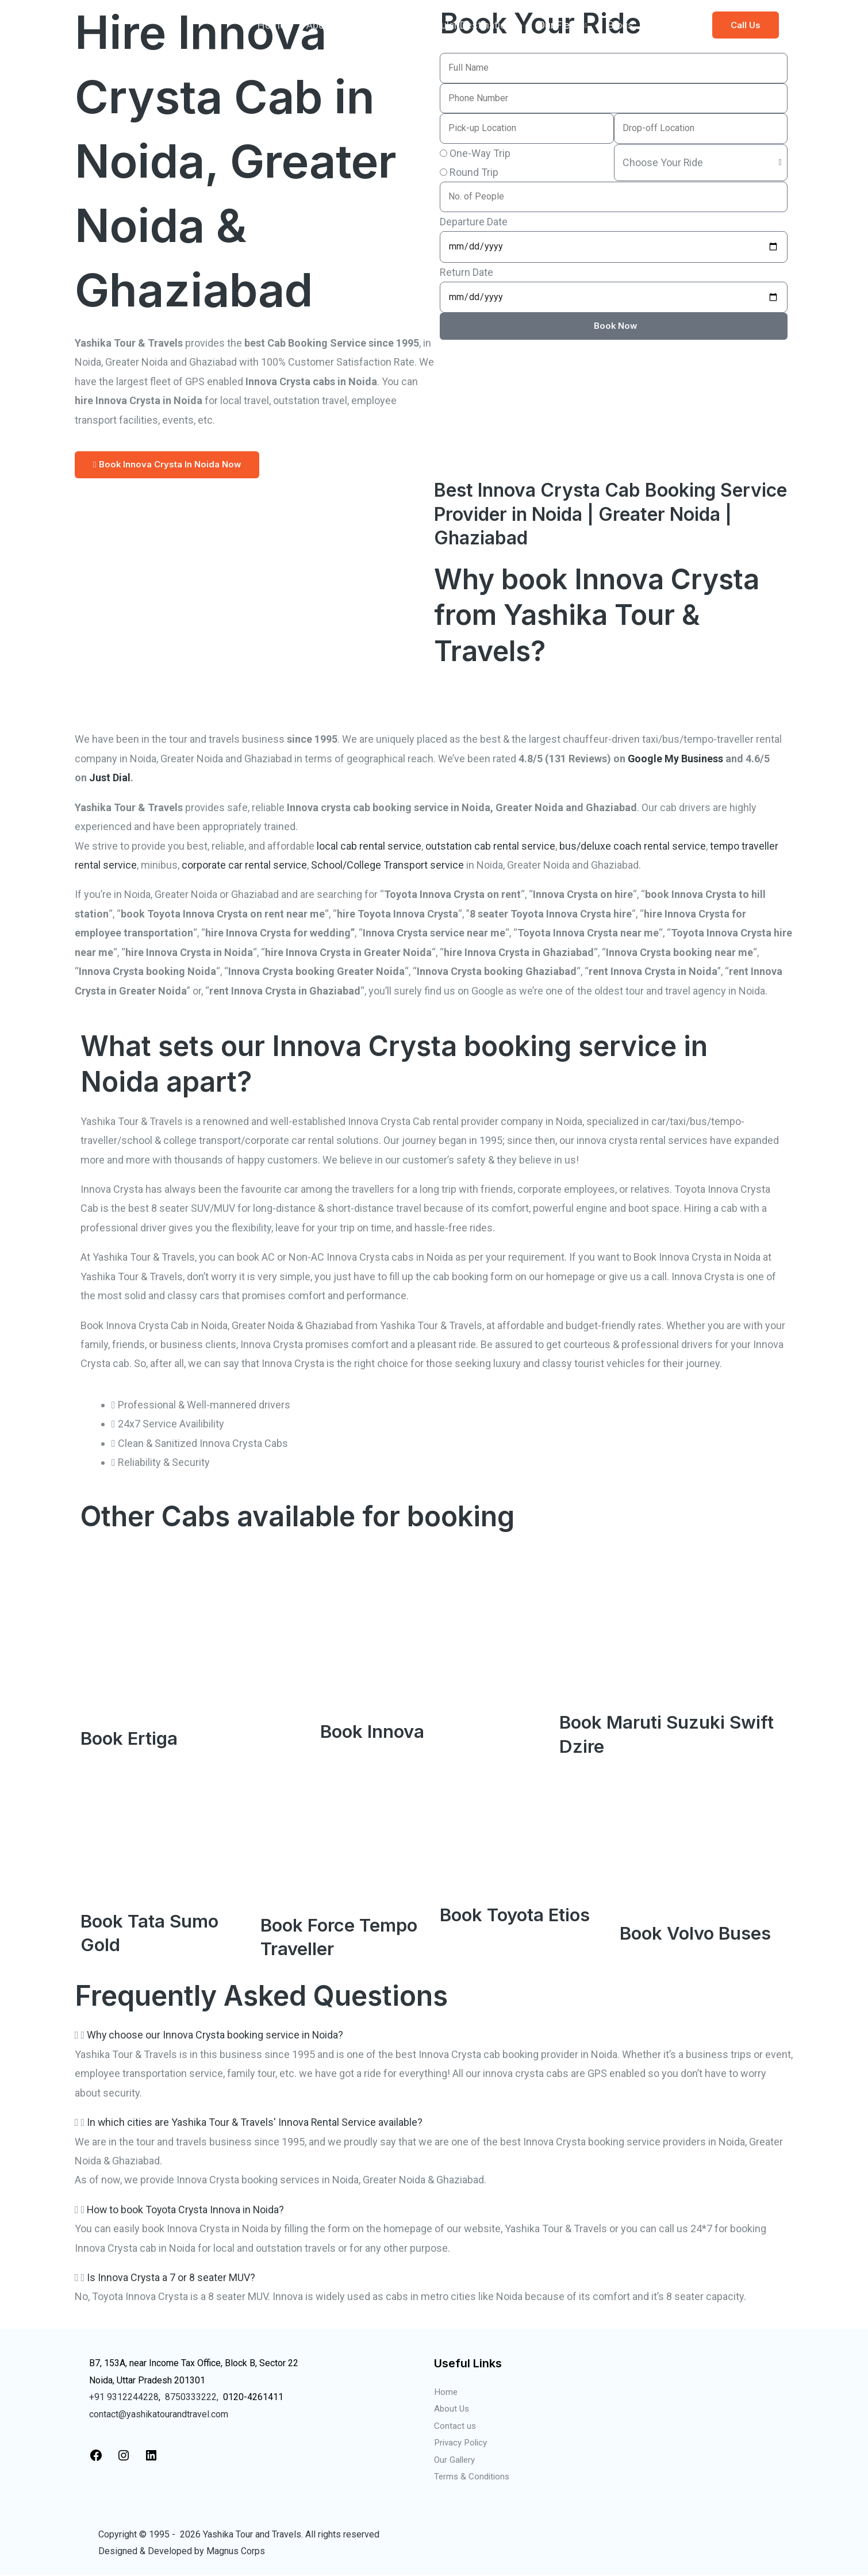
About (319, 25)
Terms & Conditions (473, 2477)
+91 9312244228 (124, 2396)
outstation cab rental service (490, 846)
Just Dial (109, 777)
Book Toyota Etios (518, 1915)
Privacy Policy (462, 2442)
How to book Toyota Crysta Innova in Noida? (187, 2209)
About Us (452, 2409)
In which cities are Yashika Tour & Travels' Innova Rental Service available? (255, 2122)
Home (272, 25)
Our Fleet (558, 25)
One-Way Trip (480, 153)
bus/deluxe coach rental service (632, 846)
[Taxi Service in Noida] (132, 24)
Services (374, 25)
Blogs (620, 25)
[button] (745, 25)
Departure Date (474, 222)
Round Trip (474, 172)
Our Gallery (456, 2460)
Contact (672, 25)
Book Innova (373, 1731)
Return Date (466, 272)
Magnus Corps (235, 2552)
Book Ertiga (130, 1738)
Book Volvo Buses (697, 1933)
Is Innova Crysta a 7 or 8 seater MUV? (171, 2277)
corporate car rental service (244, 865)
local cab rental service (369, 846)
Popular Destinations (470, 25)
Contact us (455, 2425)
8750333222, (191, 2396)
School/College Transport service (387, 865)
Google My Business (676, 759)
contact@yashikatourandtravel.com (158, 2414)
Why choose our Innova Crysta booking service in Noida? (216, 2035)
